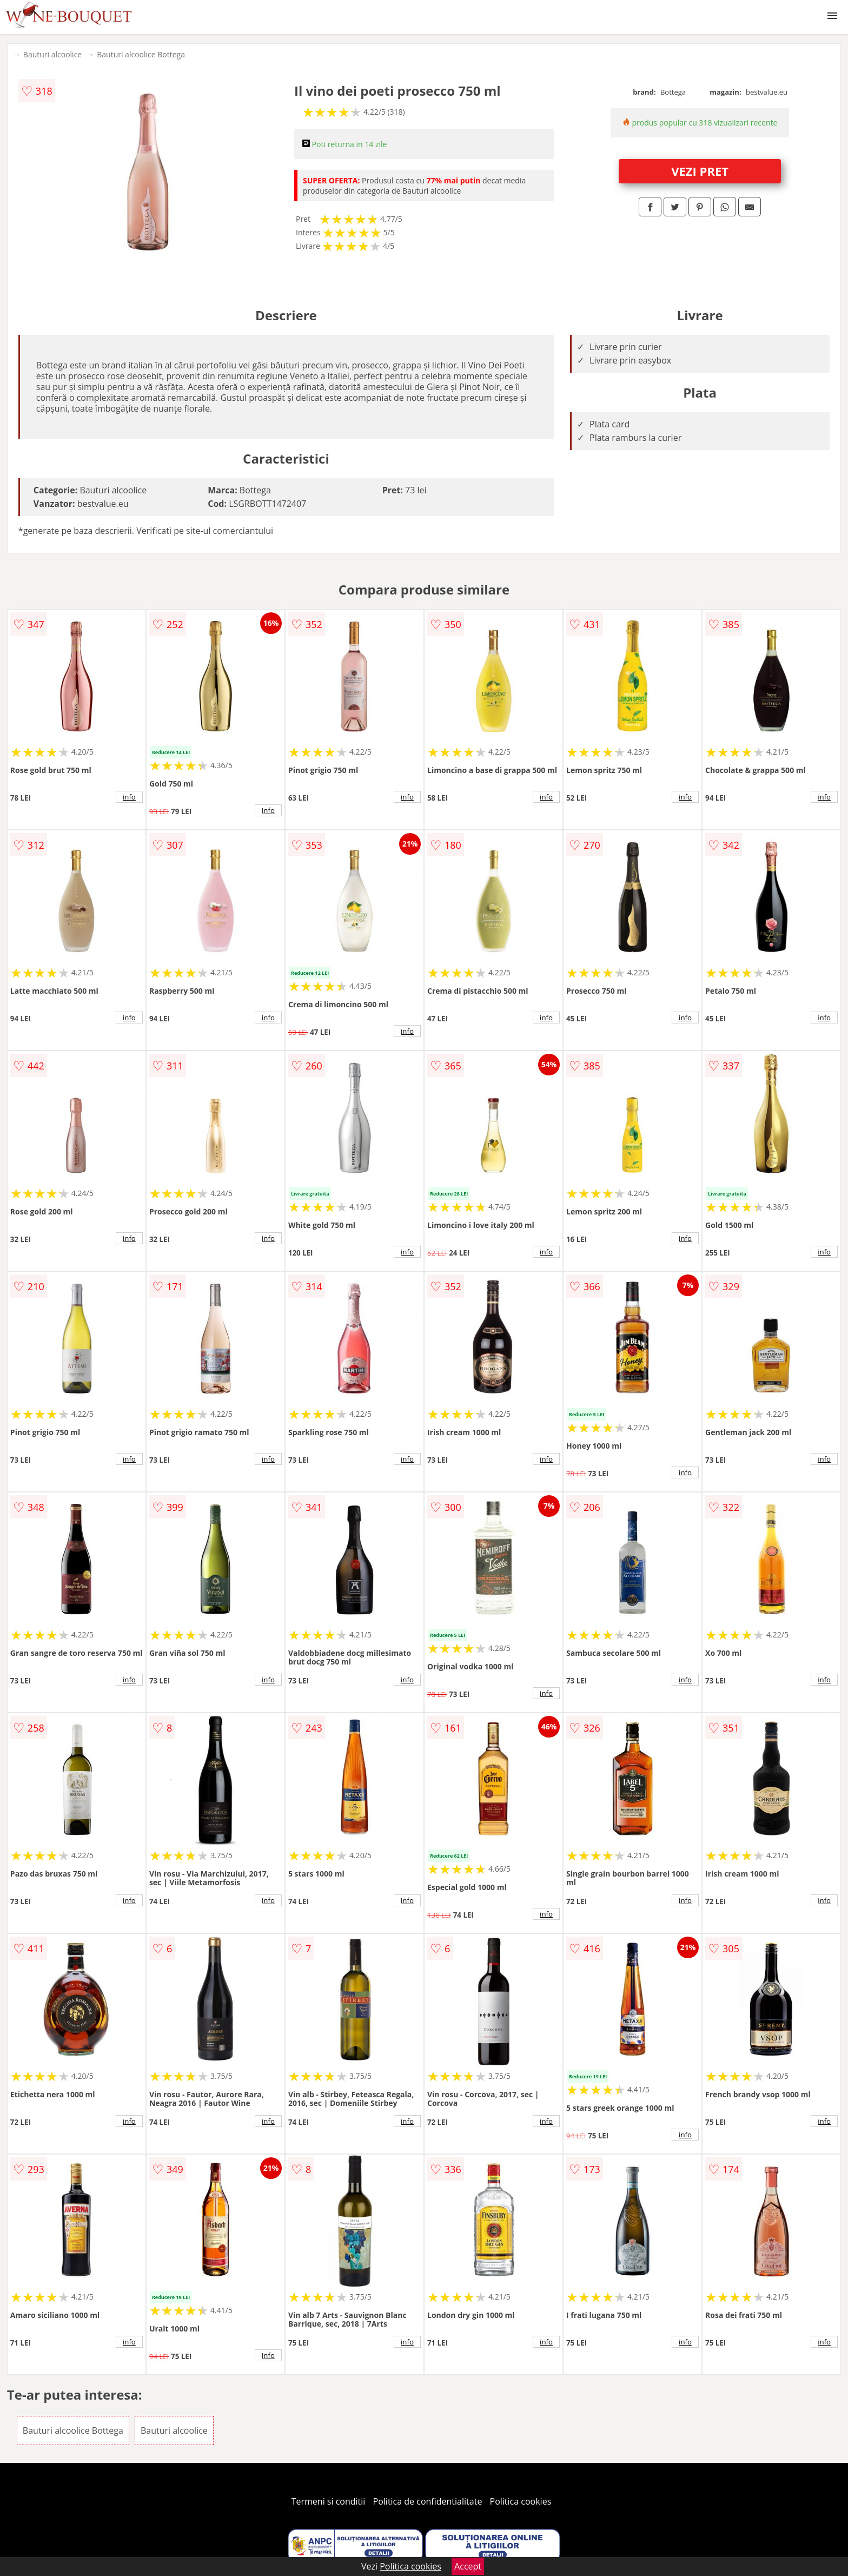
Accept (467, 2566)
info (129, 797)
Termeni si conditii (329, 2501)
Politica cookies (521, 2501)
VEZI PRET (699, 171)
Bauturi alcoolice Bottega (141, 54)
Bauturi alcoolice (52, 54)
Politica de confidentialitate (427, 2501)
